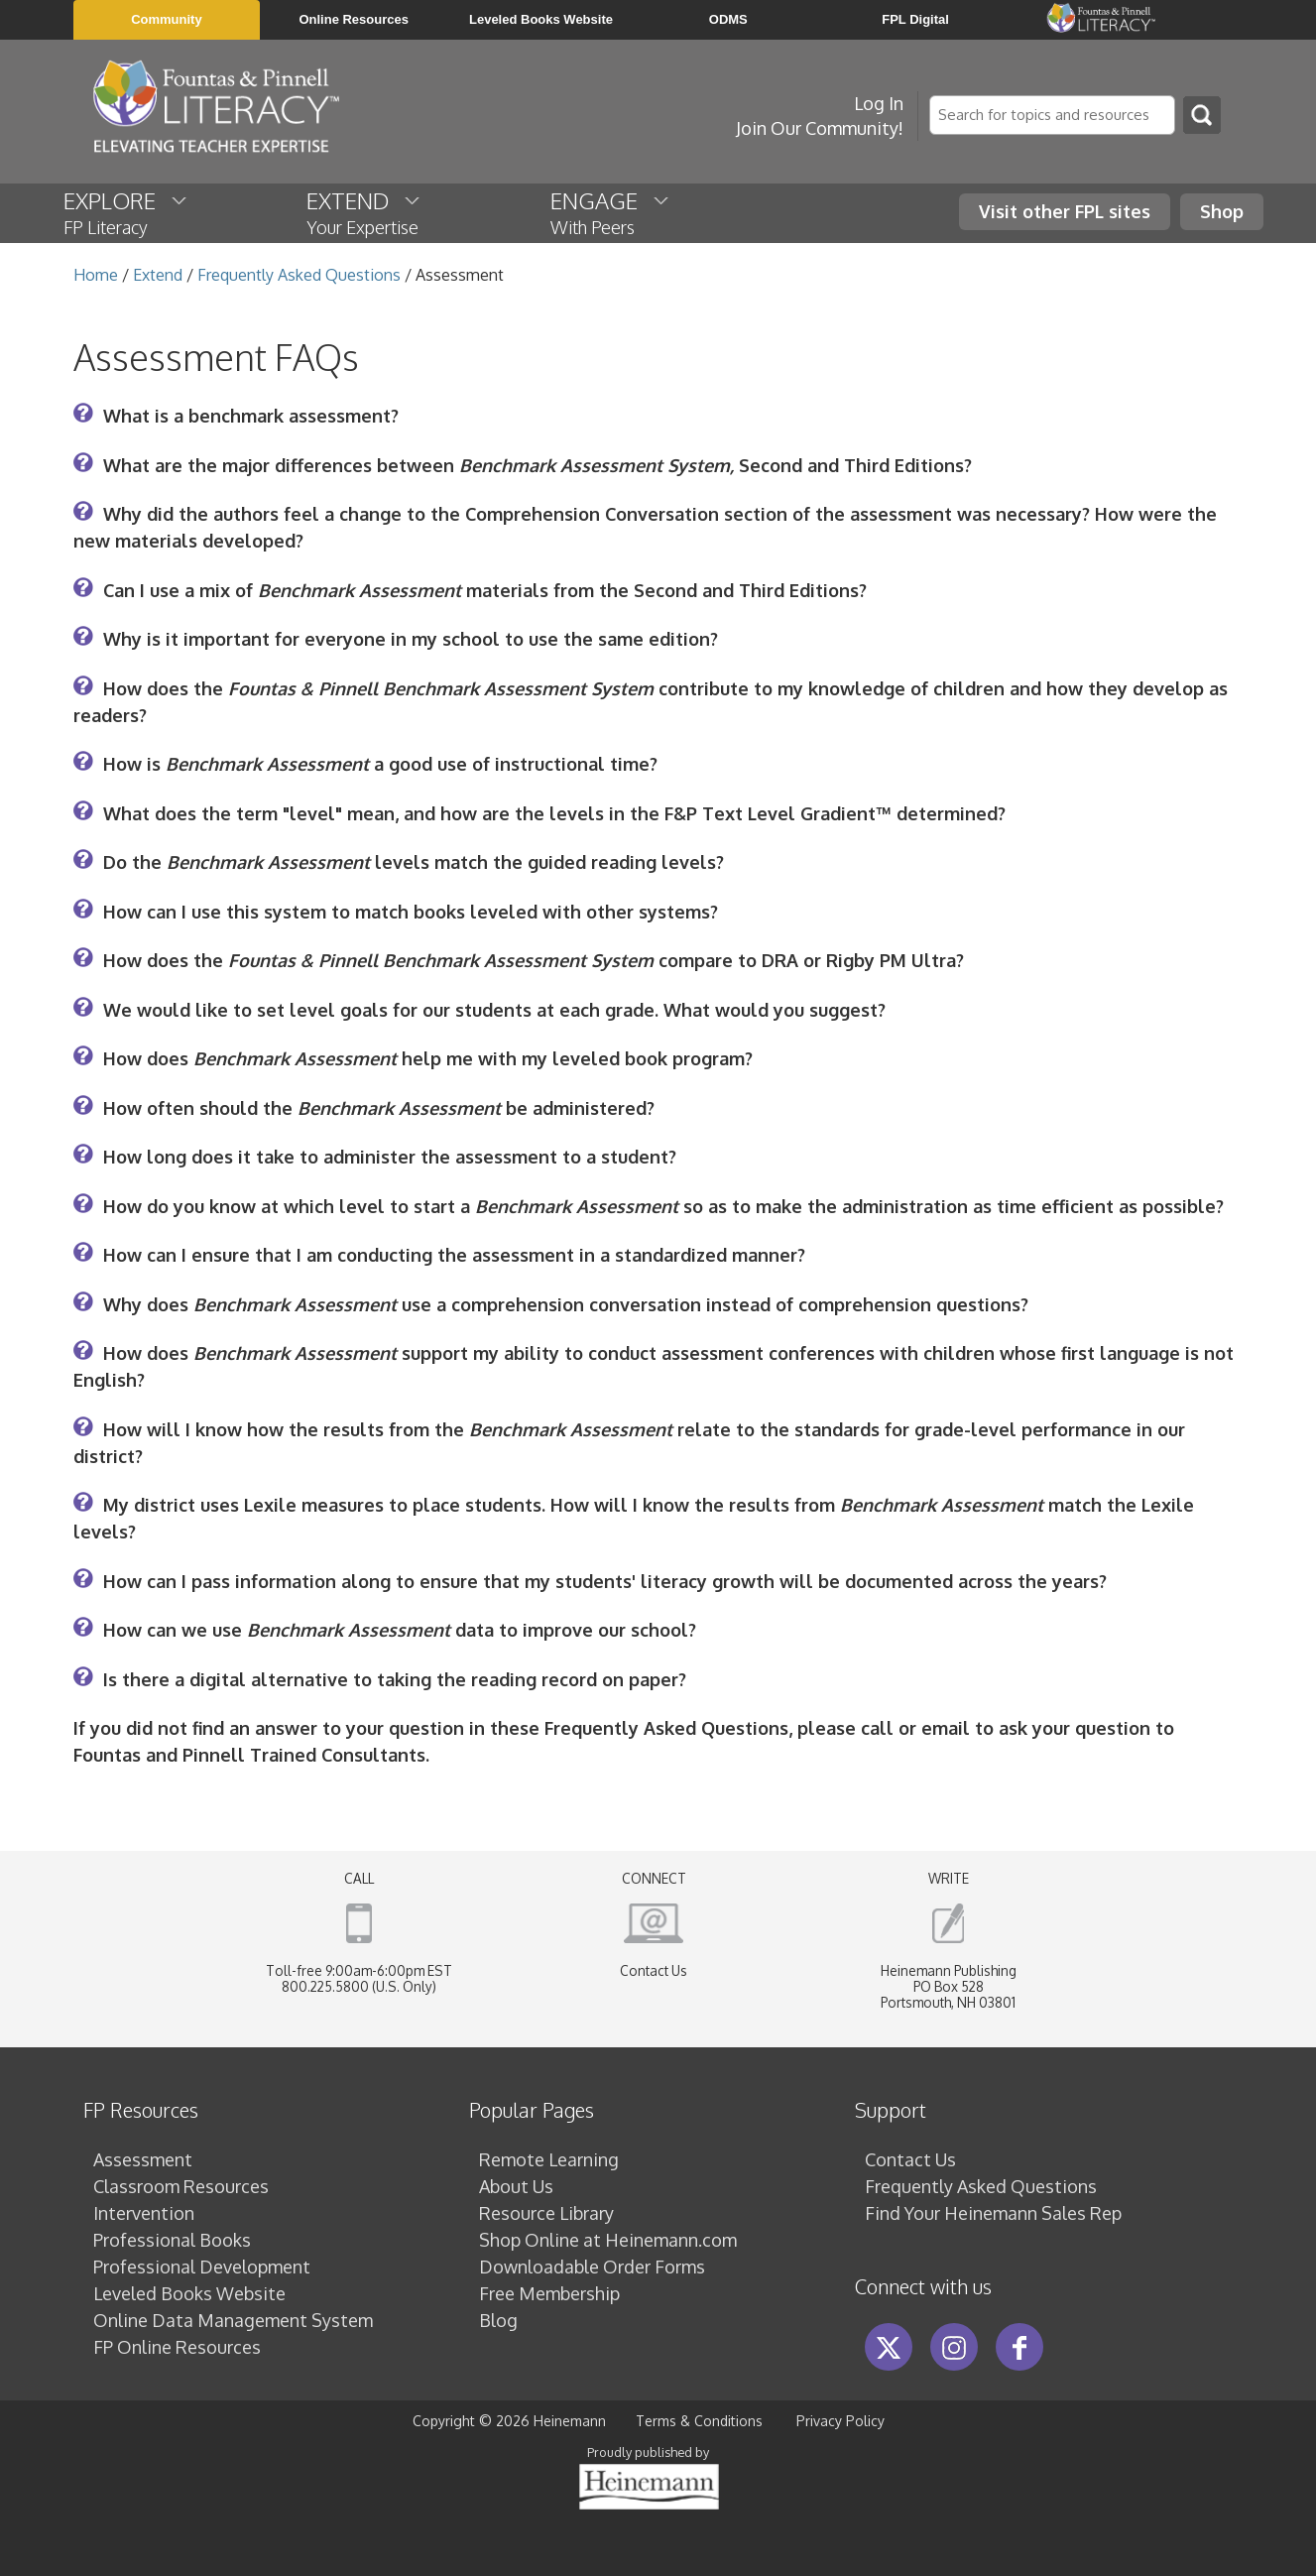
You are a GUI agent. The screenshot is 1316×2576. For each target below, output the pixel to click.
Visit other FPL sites (1064, 211)
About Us (516, 2186)
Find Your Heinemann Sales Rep (993, 2213)
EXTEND (364, 212)
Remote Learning (549, 2159)
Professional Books (172, 2240)
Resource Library (546, 2213)
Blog (498, 2320)
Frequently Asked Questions (299, 275)
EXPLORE (126, 212)
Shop (1222, 211)
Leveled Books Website (189, 2293)
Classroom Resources (181, 2186)
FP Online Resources (177, 2347)
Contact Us (653, 1970)
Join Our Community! (819, 128)
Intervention (143, 2213)
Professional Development (201, 2266)
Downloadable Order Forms (592, 2266)
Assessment (142, 2159)
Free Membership (549, 2293)
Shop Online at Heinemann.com (608, 2240)
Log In (878, 103)
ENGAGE (610, 212)
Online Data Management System (233, 2320)
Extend (157, 275)
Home (95, 275)
